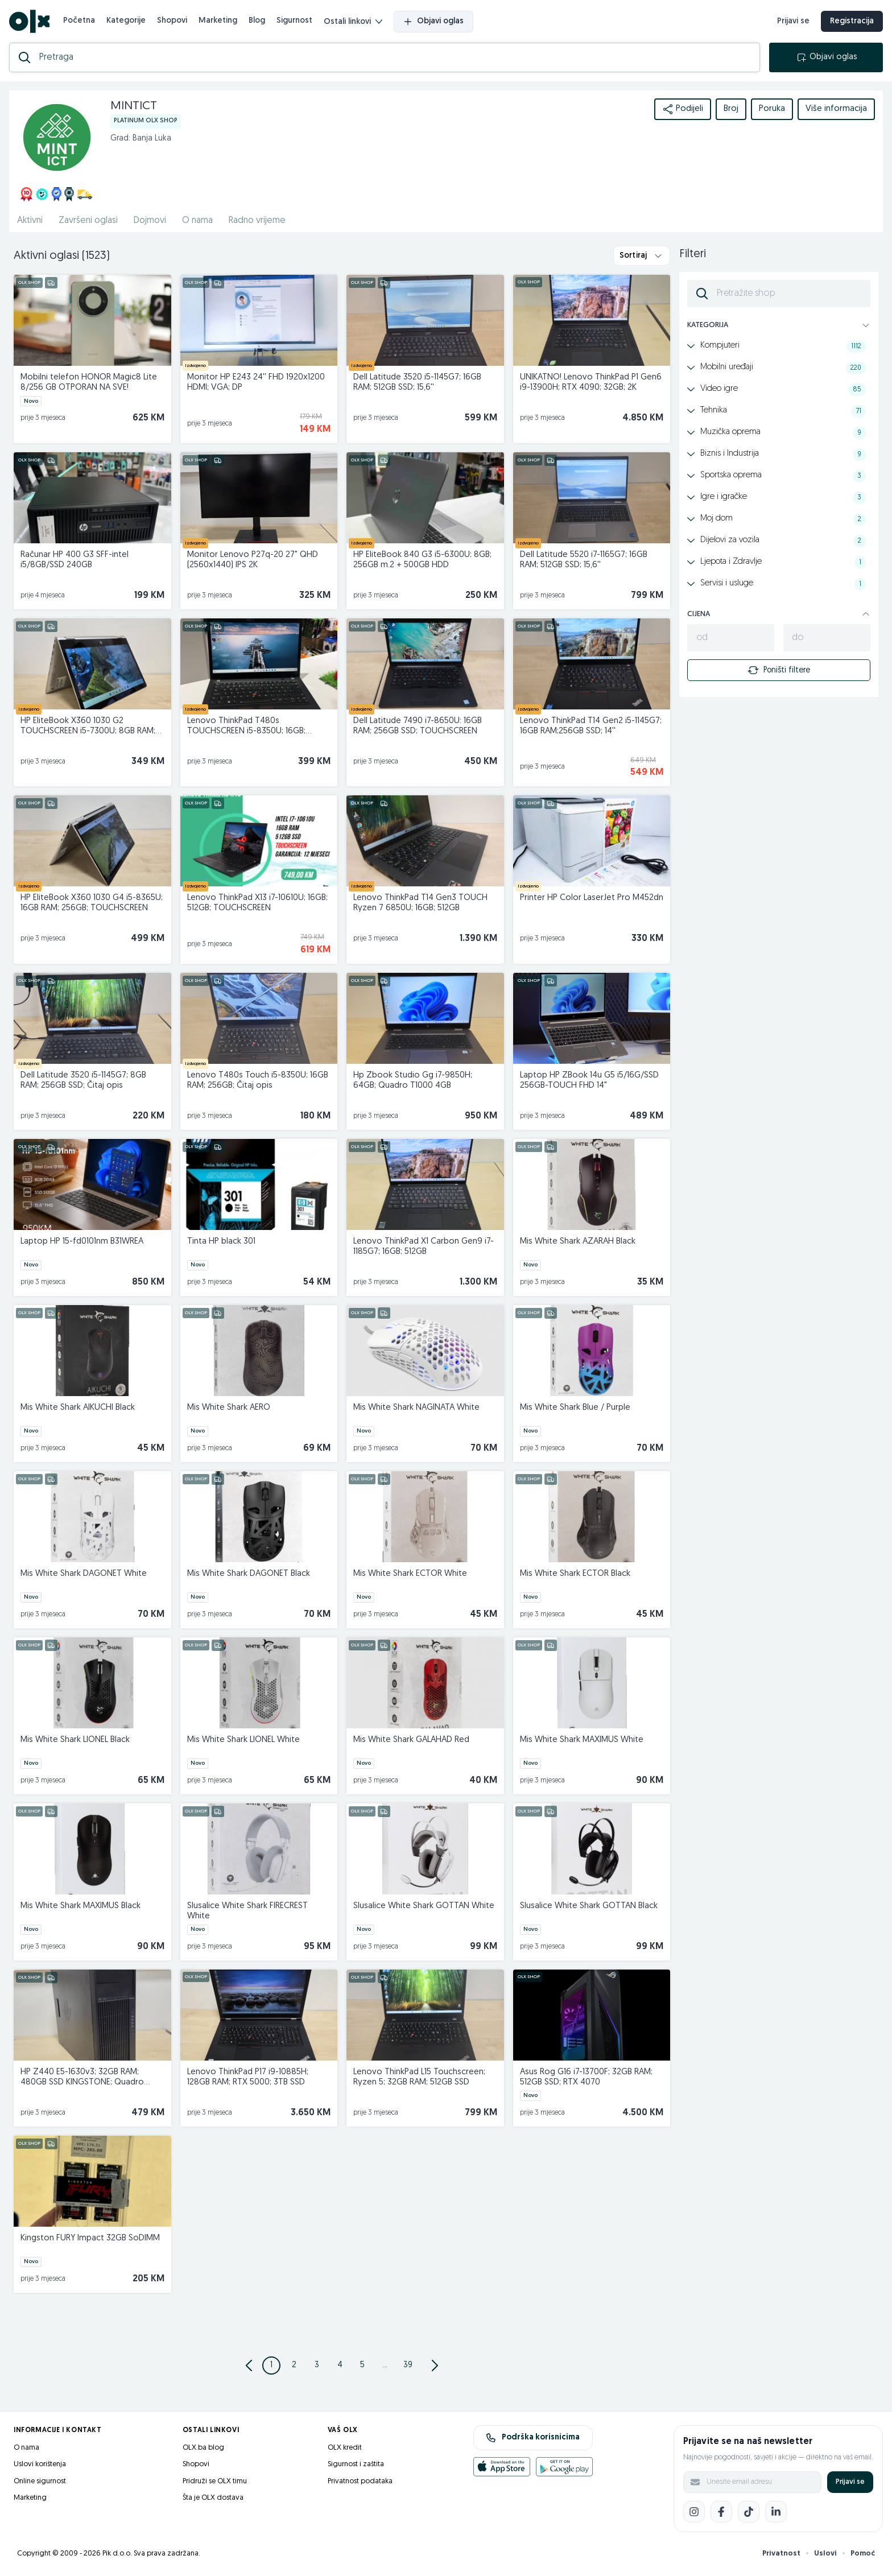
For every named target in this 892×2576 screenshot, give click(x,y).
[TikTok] (748, 2512)
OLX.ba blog (203, 2447)
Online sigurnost (40, 2481)
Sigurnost (294, 20)
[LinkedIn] (776, 2512)
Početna (79, 20)
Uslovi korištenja (40, 2464)
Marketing (218, 20)
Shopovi (172, 20)
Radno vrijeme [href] (257, 220)
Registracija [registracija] (852, 21)
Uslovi (825, 2553)
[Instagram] (694, 2512)
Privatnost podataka (360, 2481)
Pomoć (862, 2553)
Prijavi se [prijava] (793, 21)
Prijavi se (850, 2482)
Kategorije (126, 20)
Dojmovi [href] (150, 220)
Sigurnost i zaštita (356, 2464)
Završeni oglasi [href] (88, 220)
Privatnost (781, 2553)
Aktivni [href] (30, 220)
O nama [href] (197, 220)
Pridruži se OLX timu (215, 2481)
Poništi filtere (779, 670)
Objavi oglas (433, 21)
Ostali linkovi (353, 22)
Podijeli (682, 109)
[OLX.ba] (29, 21)
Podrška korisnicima (533, 2438)
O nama (26, 2447)
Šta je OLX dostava (213, 2497)
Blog (257, 20)
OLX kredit (345, 2447)
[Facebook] (721, 2512)
